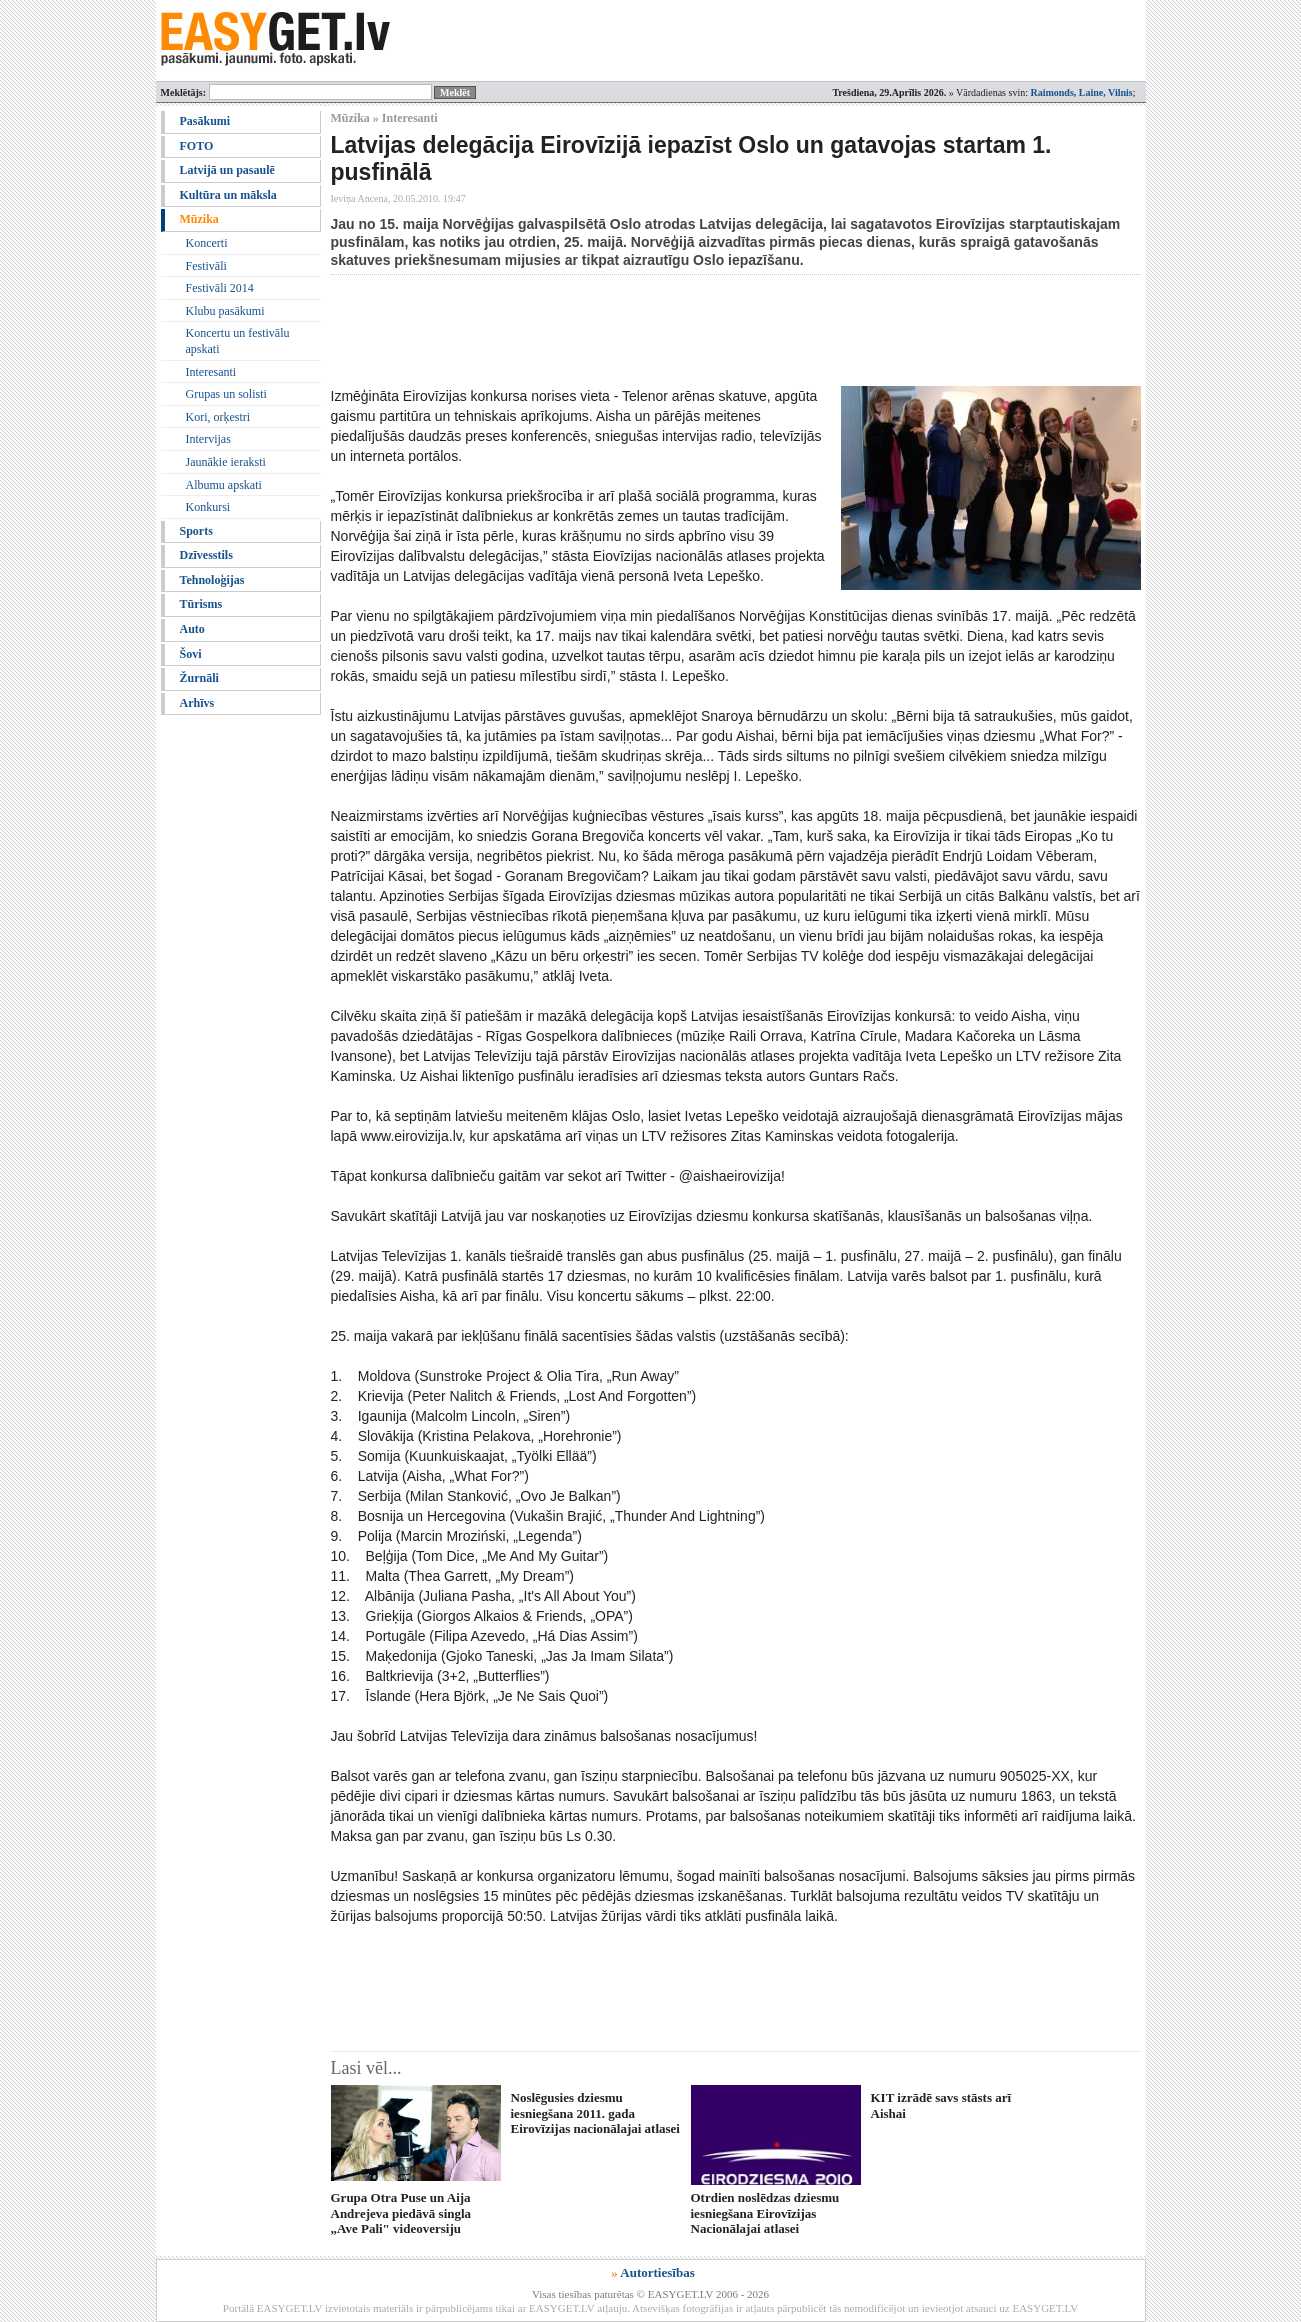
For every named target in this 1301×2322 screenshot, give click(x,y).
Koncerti (207, 243)
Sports (196, 531)
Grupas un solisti (226, 394)
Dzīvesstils (206, 555)
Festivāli (206, 266)
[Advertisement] (695, 330)
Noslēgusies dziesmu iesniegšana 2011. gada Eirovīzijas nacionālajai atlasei (595, 2113)
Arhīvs (197, 703)
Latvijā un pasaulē (227, 170)
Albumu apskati (224, 485)
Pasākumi (205, 121)
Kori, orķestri (218, 417)
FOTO (197, 146)
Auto (192, 629)
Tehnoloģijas (212, 580)
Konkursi (208, 507)
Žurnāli (199, 678)
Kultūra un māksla (228, 195)
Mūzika (199, 219)
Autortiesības (657, 2272)
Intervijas (208, 439)
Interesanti (211, 372)
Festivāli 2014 (220, 288)
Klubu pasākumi (225, 311)
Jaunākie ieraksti (226, 462)
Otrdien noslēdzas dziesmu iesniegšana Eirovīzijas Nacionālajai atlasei (765, 2213)
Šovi (191, 654)
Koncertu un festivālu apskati (238, 341)
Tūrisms (201, 604)
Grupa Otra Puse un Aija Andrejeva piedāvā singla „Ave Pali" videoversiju (401, 2213)
